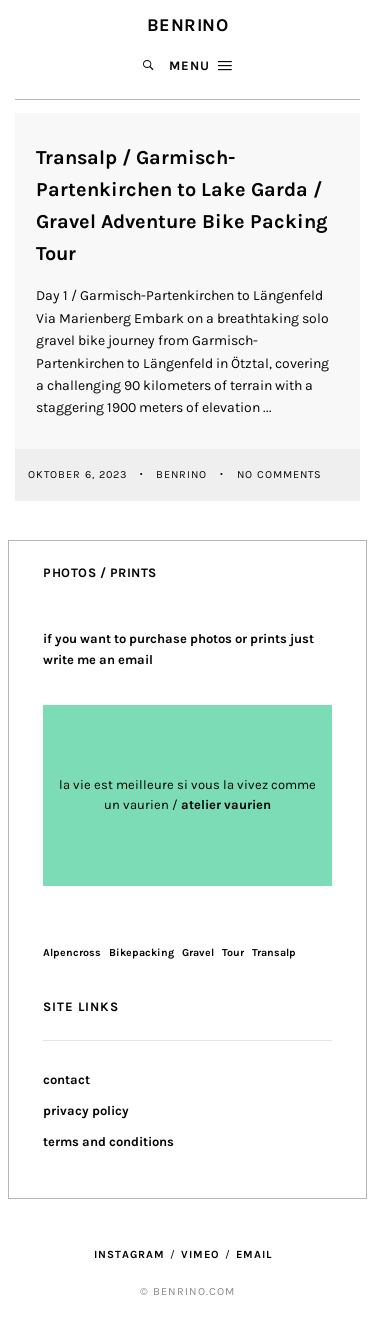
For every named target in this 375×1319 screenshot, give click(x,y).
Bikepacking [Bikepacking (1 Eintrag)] (141, 952)
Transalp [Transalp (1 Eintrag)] (274, 952)
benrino (183, 473)
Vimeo (200, 1254)
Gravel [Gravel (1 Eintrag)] (198, 952)
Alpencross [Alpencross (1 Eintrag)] (72, 952)
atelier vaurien (226, 804)
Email (254, 1254)
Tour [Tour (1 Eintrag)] (233, 952)
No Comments (279, 473)
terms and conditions (108, 1141)
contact (66, 1079)
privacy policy (86, 1110)
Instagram (129, 1254)
